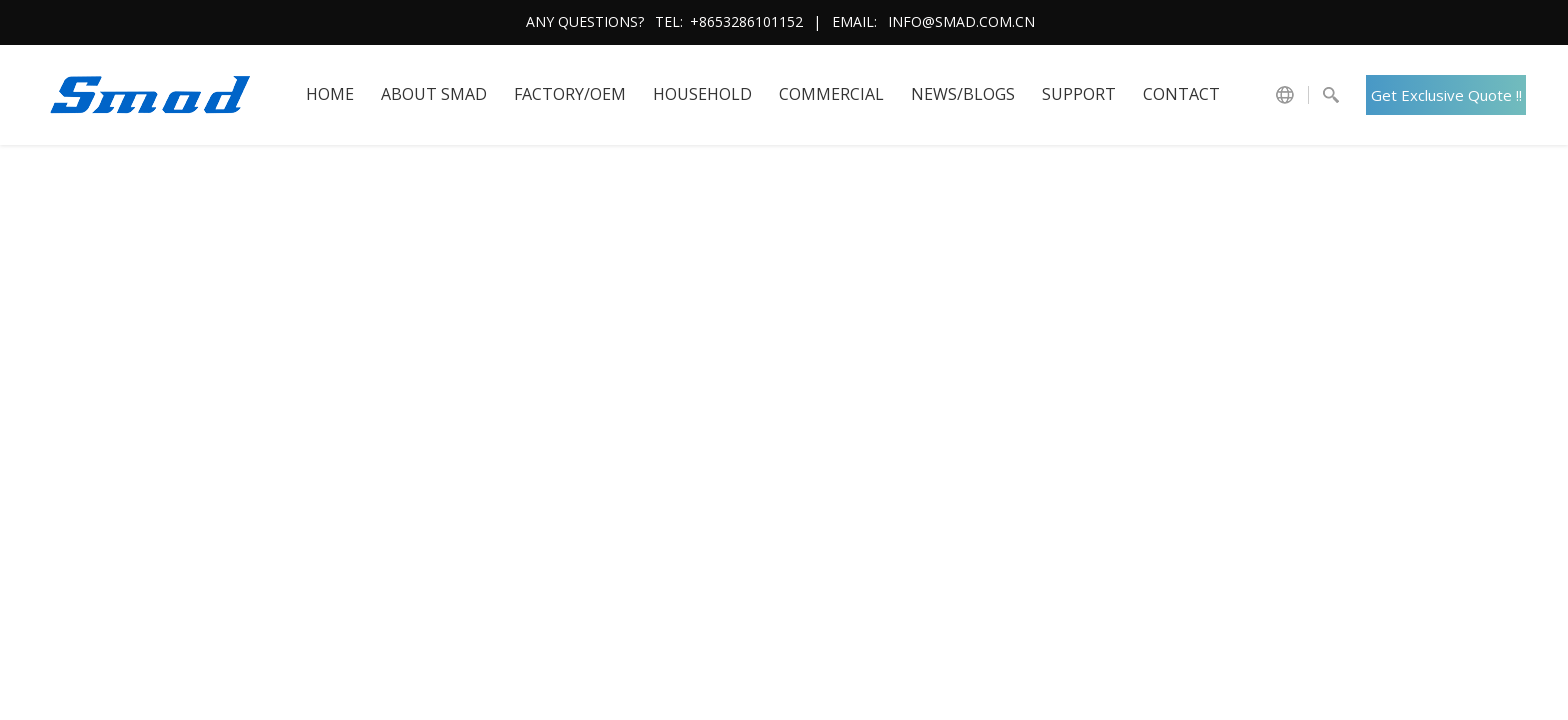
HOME (330, 94)
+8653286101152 (746, 21)
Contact (1181, 94)
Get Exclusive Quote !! (1446, 95)
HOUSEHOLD (702, 94)
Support (1079, 94)
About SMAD (434, 94)
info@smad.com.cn (961, 21)
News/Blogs (963, 94)
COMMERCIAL (831, 94)
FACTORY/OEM (570, 94)
